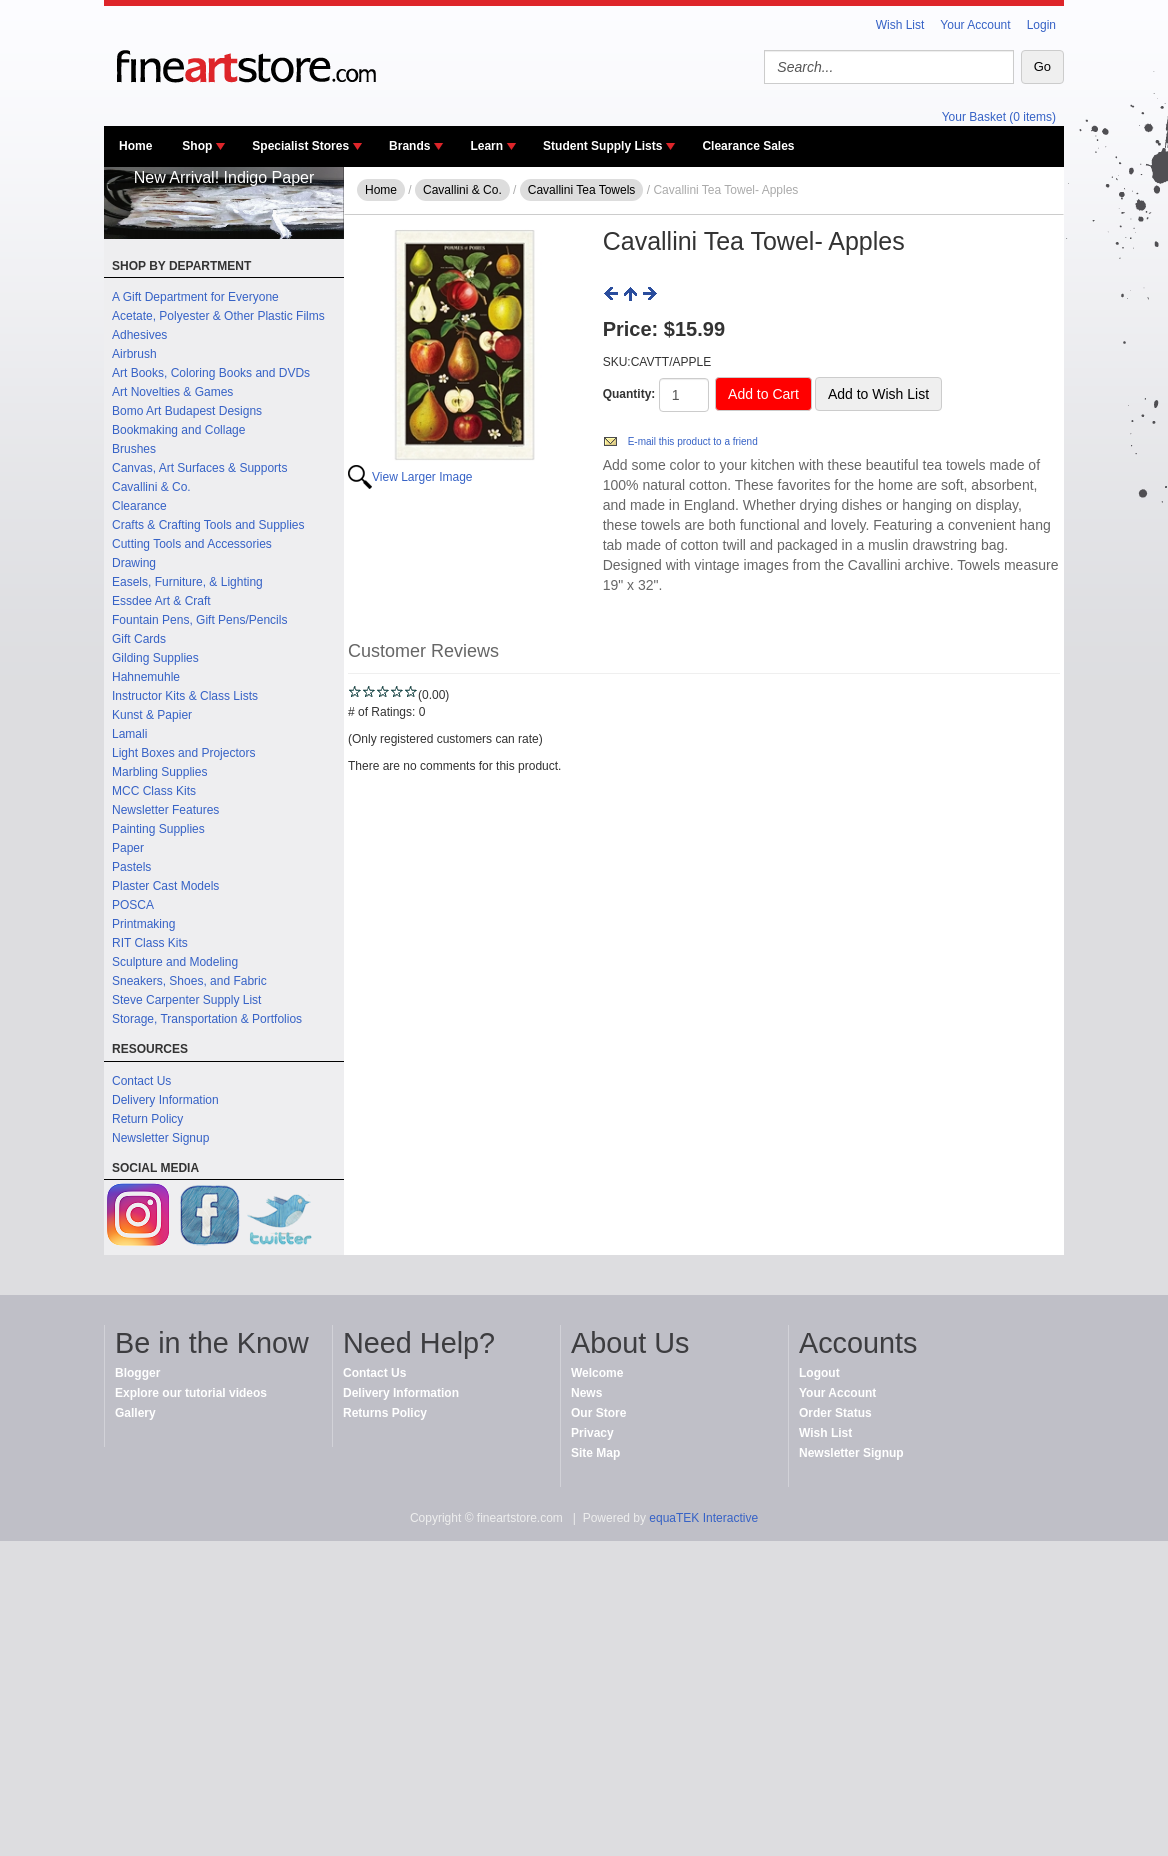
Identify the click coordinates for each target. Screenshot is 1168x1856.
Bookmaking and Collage (178, 430)
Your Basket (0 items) (999, 117)
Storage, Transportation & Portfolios (207, 1019)
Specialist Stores (300, 146)
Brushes (134, 449)
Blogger (137, 1373)
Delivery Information (165, 1100)
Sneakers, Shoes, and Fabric (189, 981)
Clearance (139, 506)
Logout (819, 1373)
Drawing (134, 563)
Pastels (131, 867)
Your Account (975, 25)
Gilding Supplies (155, 658)
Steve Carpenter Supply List (186, 1000)
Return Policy (147, 1119)
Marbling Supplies (159, 772)
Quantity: (629, 394)
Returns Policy (385, 1413)
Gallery (135, 1413)
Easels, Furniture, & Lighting (187, 582)
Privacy (592, 1433)
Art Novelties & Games (172, 392)
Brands (409, 146)
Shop (197, 146)
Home (135, 146)
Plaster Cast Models (165, 886)
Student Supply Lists (602, 146)
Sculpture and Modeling (175, 962)
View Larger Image (422, 477)
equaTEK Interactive (703, 1518)
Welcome (597, 1373)
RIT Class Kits (150, 943)
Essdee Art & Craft (161, 601)
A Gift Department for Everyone (195, 297)
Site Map (595, 1453)
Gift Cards (139, 639)
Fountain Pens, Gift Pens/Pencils (199, 620)
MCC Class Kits (154, 791)
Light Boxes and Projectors (183, 753)
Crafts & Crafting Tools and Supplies (208, 525)
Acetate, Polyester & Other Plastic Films (218, 316)
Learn (486, 146)
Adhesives (139, 335)
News (586, 1393)
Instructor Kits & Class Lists (185, 696)
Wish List (900, 25)
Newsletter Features (165, 810)
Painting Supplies (158, 829)
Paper (128, 848)
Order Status (835, 1413)
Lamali (129, 734)
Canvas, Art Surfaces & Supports (199, 468)
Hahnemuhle (146, 677)
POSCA (133, 905)
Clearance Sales (748, 146)
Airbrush (134, 354)
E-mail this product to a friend (693, 441)
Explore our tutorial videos (191, 1393)
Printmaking (143, 924)
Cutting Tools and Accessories (192, 544)
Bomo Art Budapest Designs (187, 411)
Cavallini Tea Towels (582, 190)
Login (1041, 25)
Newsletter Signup (160, 1138)
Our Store (598, 1413)
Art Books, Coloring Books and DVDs (211, 373)
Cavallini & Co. (151, 487)
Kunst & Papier (152, 715)
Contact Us (141, 1081)
